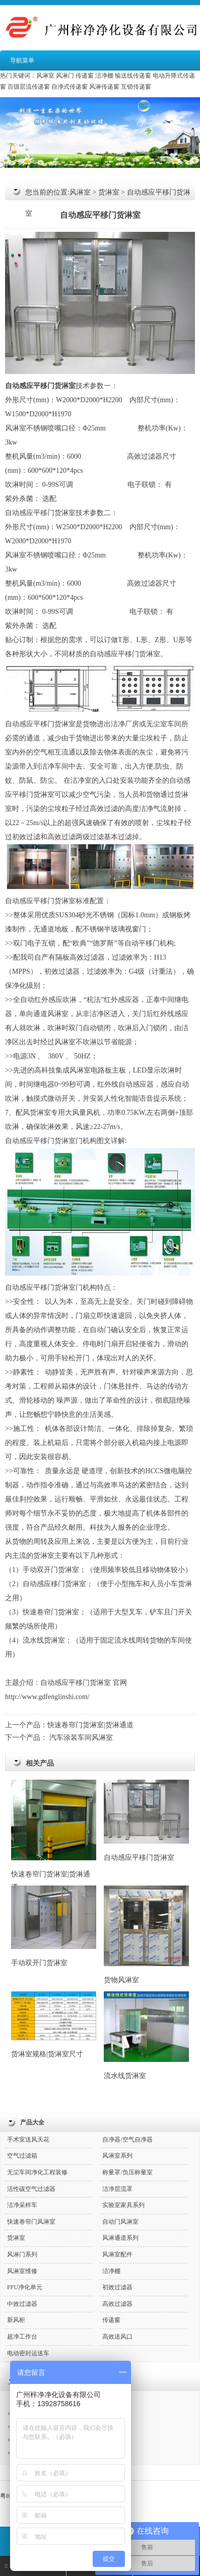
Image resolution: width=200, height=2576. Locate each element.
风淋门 (65, 75)
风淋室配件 (117, 2254)
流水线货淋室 (146, 2035)
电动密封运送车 (28, 2353)
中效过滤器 (22, 2303)
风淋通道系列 (120, 2237)
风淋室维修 (22, 2271)
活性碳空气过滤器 (31, 2188)
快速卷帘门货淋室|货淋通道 (90, 1725)
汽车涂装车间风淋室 (81, 1737)
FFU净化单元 (24, 2287)
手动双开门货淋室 (51, 1570)
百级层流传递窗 (29, 86)
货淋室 (108, 192)
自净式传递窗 (69, 86)
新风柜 (16, 2319)
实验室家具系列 (123, 2205)
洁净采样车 (22, 2205)
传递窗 (85, 75)
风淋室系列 (117, 2155)
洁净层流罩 (117, 2188)
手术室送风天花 (28, 2139)
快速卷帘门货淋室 (51, 1612)
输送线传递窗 (133, 75)
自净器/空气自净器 (127, 2139)
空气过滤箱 (22, 2155)
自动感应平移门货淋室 (146, 1820)
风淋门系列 (22, 2254)
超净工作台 (22, 2336)
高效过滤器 (144, 456)
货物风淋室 (146, 1935)
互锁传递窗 (136, 86)
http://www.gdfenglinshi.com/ (47, 1697)
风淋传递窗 (104, 86)
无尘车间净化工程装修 (37, 2172)
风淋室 (45, 75)
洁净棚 (104, 75)
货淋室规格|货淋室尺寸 (53, 2024)
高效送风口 (117, 2336)
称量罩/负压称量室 (127, 2172)
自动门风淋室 (120, 2221)
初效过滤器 (62, 971)
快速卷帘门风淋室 (31, 2221)
